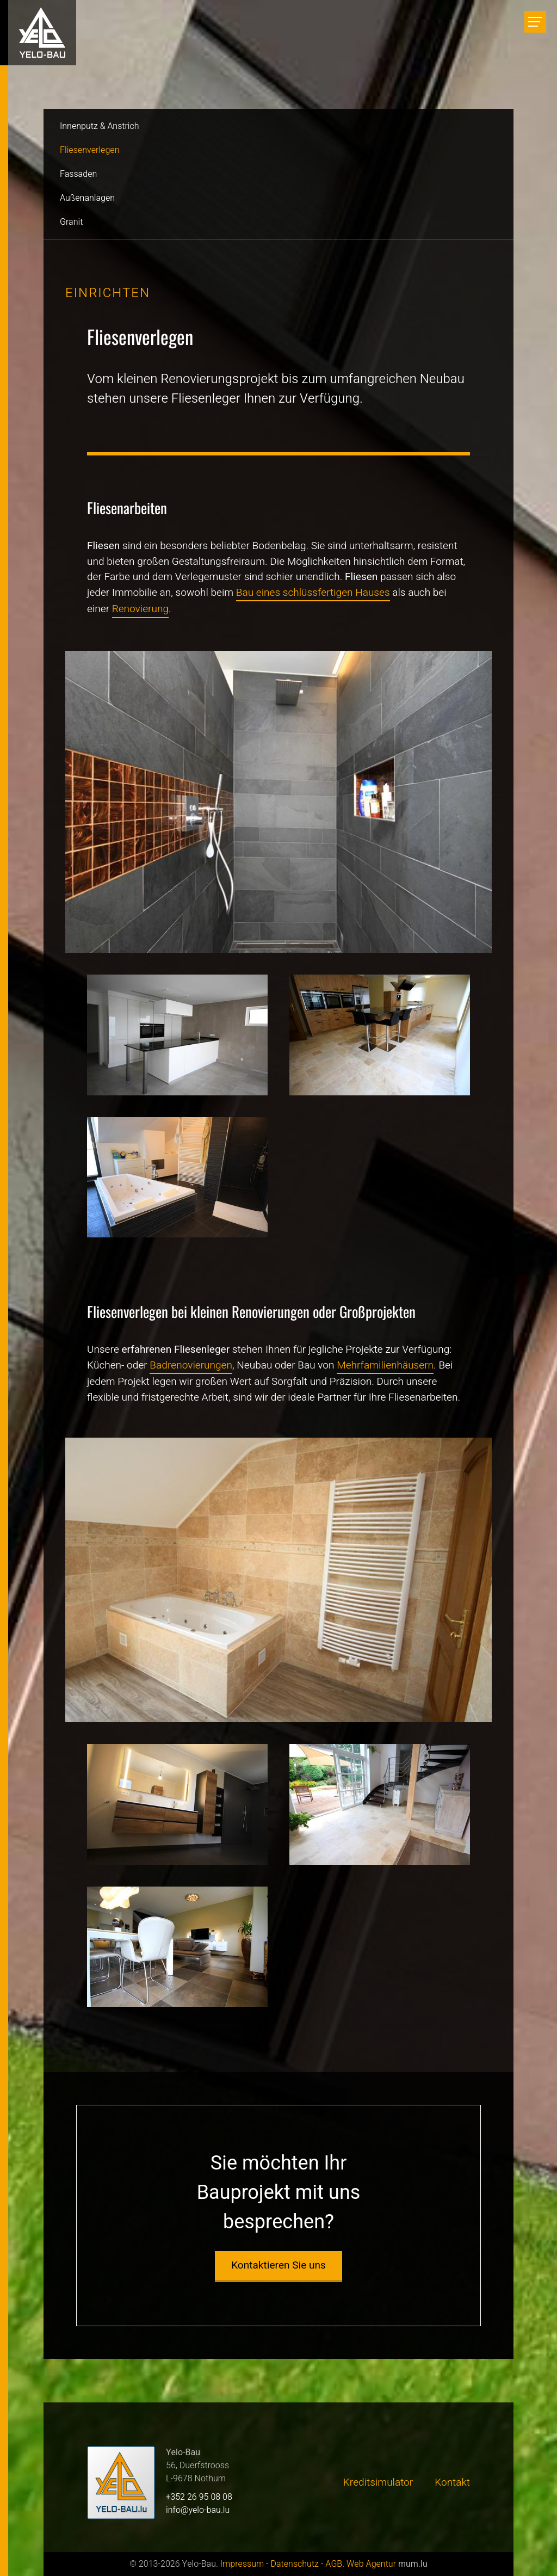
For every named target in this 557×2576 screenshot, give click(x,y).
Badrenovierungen (191, 1365)
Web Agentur (371, 2564)
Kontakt (452, 2482)
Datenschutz (294, 2564)
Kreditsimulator (378, 2482)
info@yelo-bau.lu (198, 2510)
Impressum (242, 2564)
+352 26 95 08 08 (199, 2497)
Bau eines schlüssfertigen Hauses (313, 592)
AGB (333, 2564)
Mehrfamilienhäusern (385, 1365)
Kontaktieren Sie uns (278, 2265)
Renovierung (140, 609)
